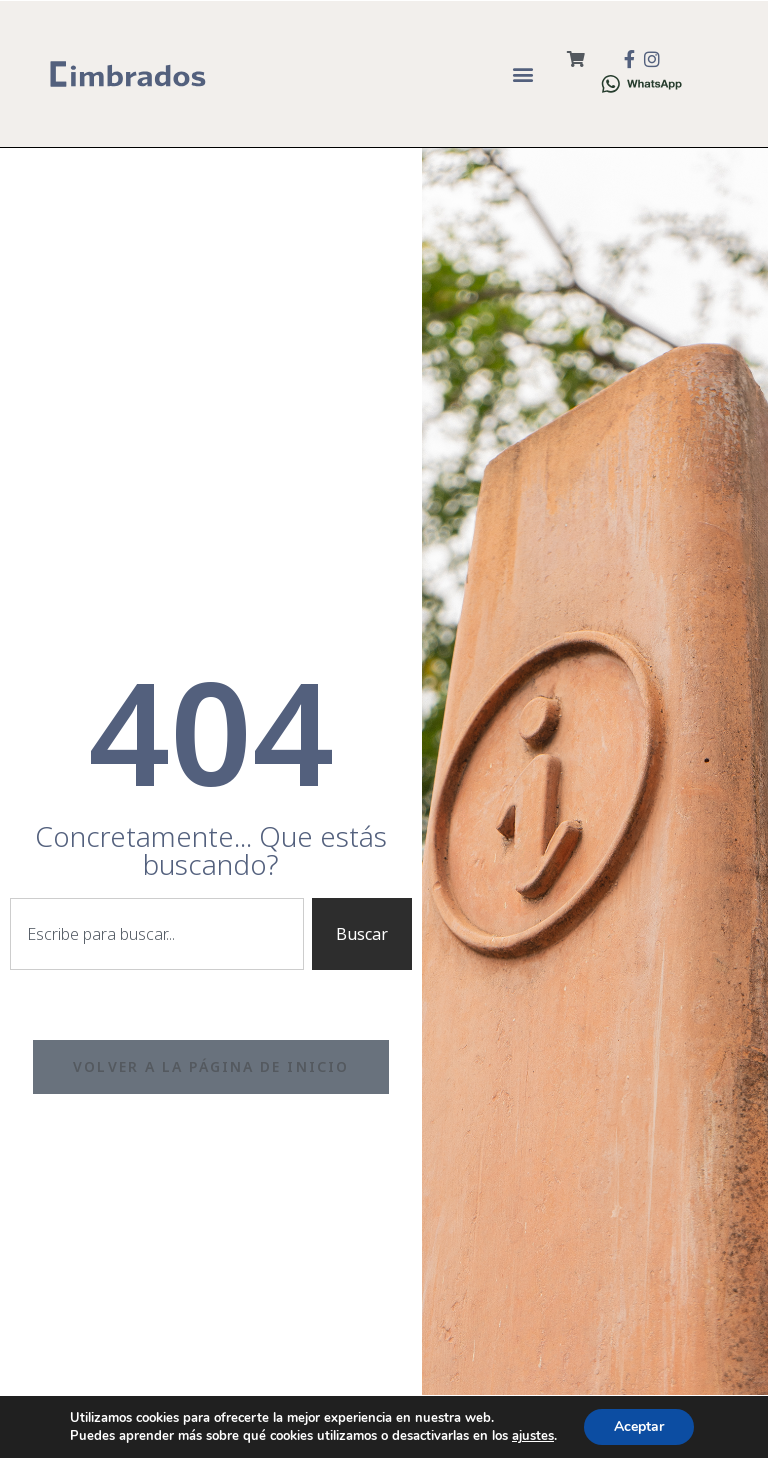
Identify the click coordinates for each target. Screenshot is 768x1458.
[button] (523, 73)
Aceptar (639, 1426)
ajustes (533, 1436)
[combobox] (157, 934)
